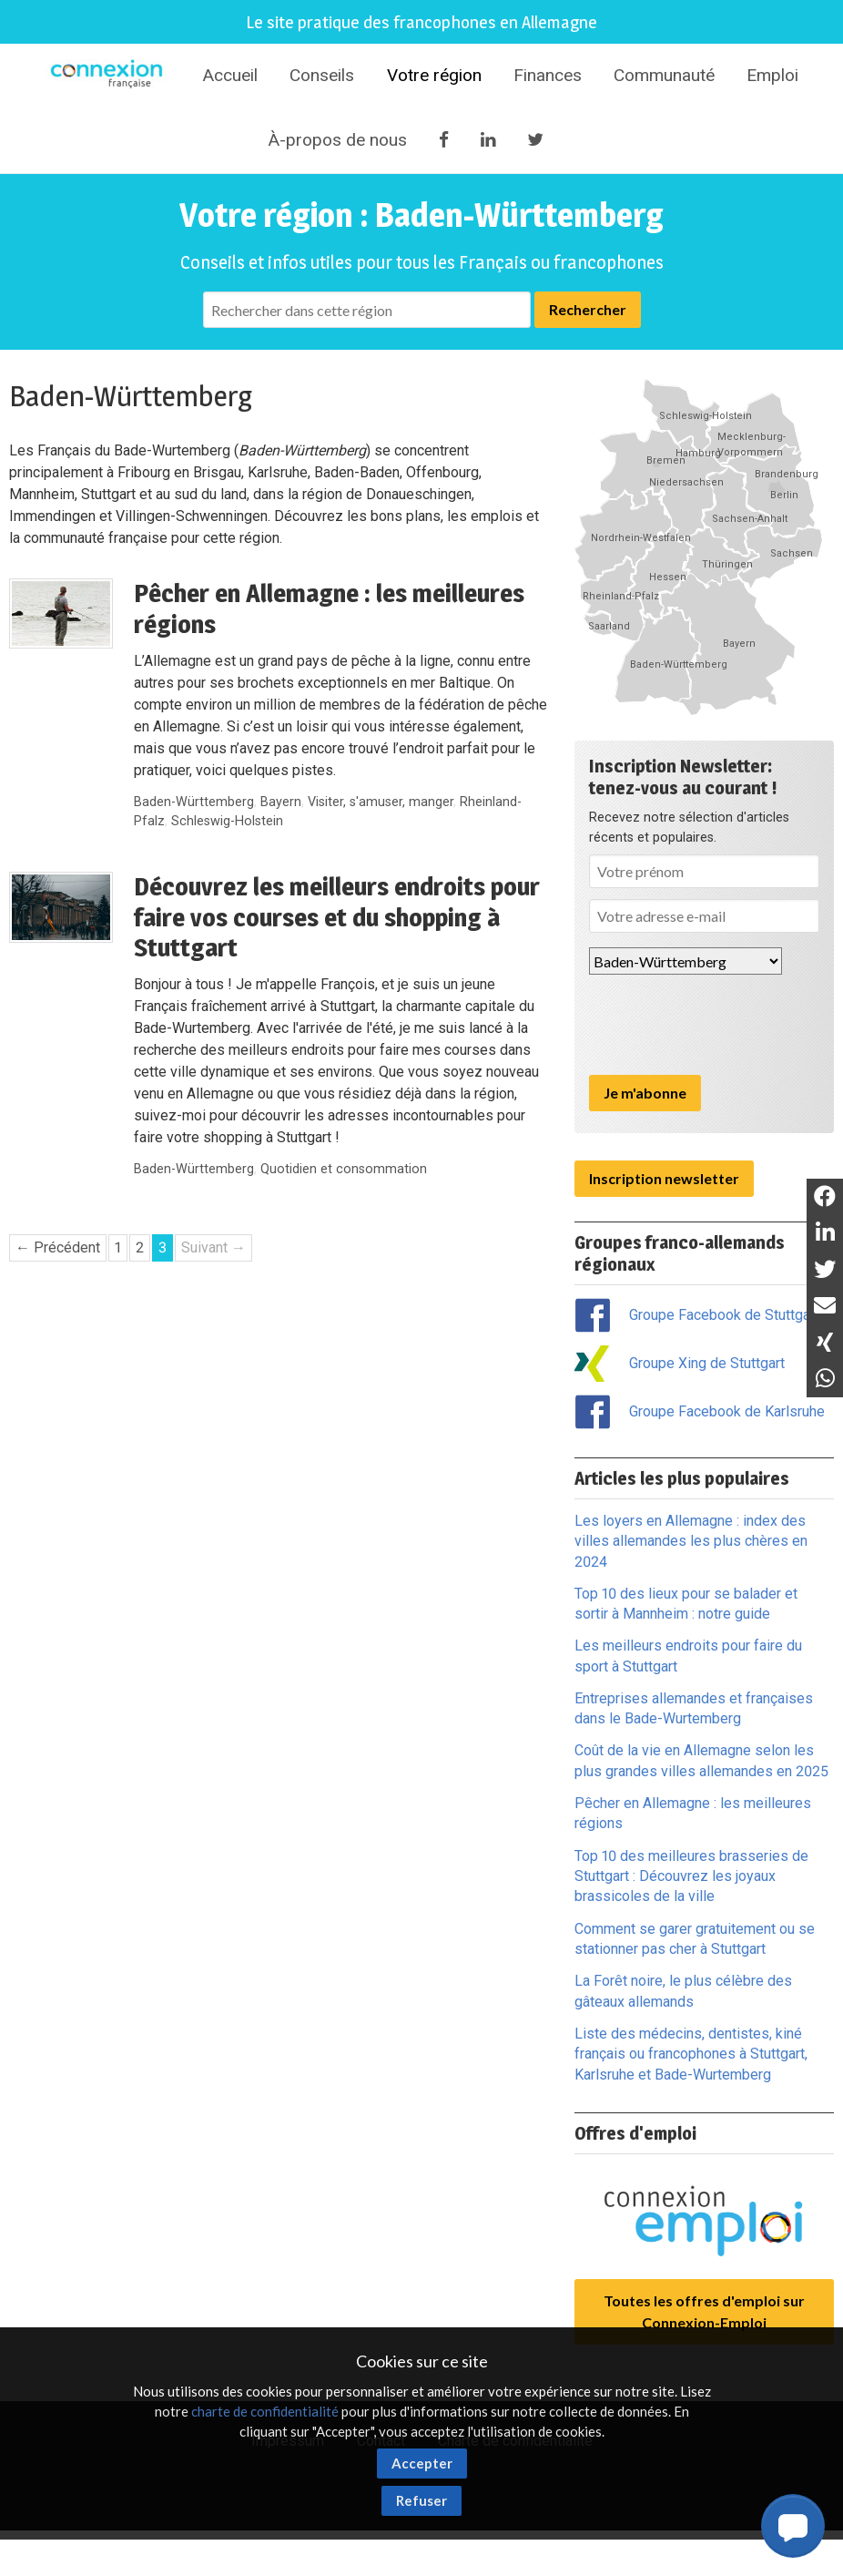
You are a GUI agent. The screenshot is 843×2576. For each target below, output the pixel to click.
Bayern (280, 802)
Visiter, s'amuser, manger (380, 802)
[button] (793, 2526)
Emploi (772, 75)
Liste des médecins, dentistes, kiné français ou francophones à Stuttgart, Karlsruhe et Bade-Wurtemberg (690, 2054)
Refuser (421, 2500)
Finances (547, 75)
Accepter (421, 2463)
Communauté (664, 75)
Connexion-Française (109, 76)
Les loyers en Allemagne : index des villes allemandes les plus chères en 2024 (690, 1541)
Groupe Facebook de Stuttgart (724, 1315)
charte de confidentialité (265, 2411)
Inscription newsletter (664, 1178)
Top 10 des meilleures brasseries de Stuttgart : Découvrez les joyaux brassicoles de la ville (691, 1876)
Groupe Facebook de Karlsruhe (727, 1411)
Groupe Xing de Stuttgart (707, 1363)
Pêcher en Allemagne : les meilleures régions (329, 608)
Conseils (321, 75)
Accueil (230, 75)
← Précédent (57, 1247)
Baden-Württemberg (194, 802)
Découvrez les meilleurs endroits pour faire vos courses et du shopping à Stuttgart (337, 917)
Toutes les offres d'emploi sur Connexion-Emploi (704, 2311)
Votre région (434, 75)
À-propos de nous (337, 139)
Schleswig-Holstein (227, 821)
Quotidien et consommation (343, 1169)
